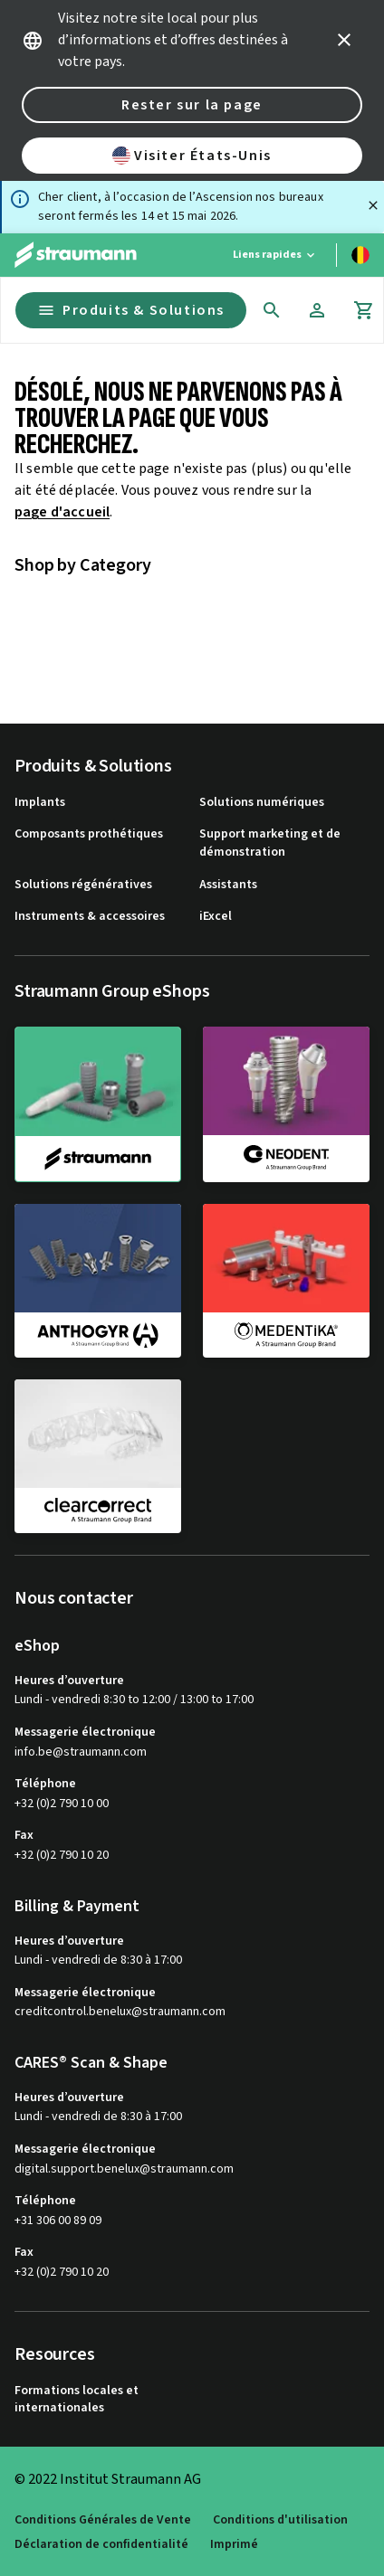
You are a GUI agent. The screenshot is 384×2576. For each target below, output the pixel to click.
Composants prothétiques (88, 834)
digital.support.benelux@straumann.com (124, 2169)
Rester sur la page (192, 105)
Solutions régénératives (83, 885)
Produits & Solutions (131, 310)
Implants (39, 802)
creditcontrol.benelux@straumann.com (120, 2012)
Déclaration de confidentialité (101, 2544)
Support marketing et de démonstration (270, 843)
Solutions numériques (261, 802)
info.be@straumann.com (80, 1752)
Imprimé (234, 2544)
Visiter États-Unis (192, 156)
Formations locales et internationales (76, 2400)
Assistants (228, 885)
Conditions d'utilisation (280, 2520)
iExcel (215, 916)
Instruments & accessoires (89, 916)
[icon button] (344, 40)
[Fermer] (373, 205)
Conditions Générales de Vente (102, 2520)
